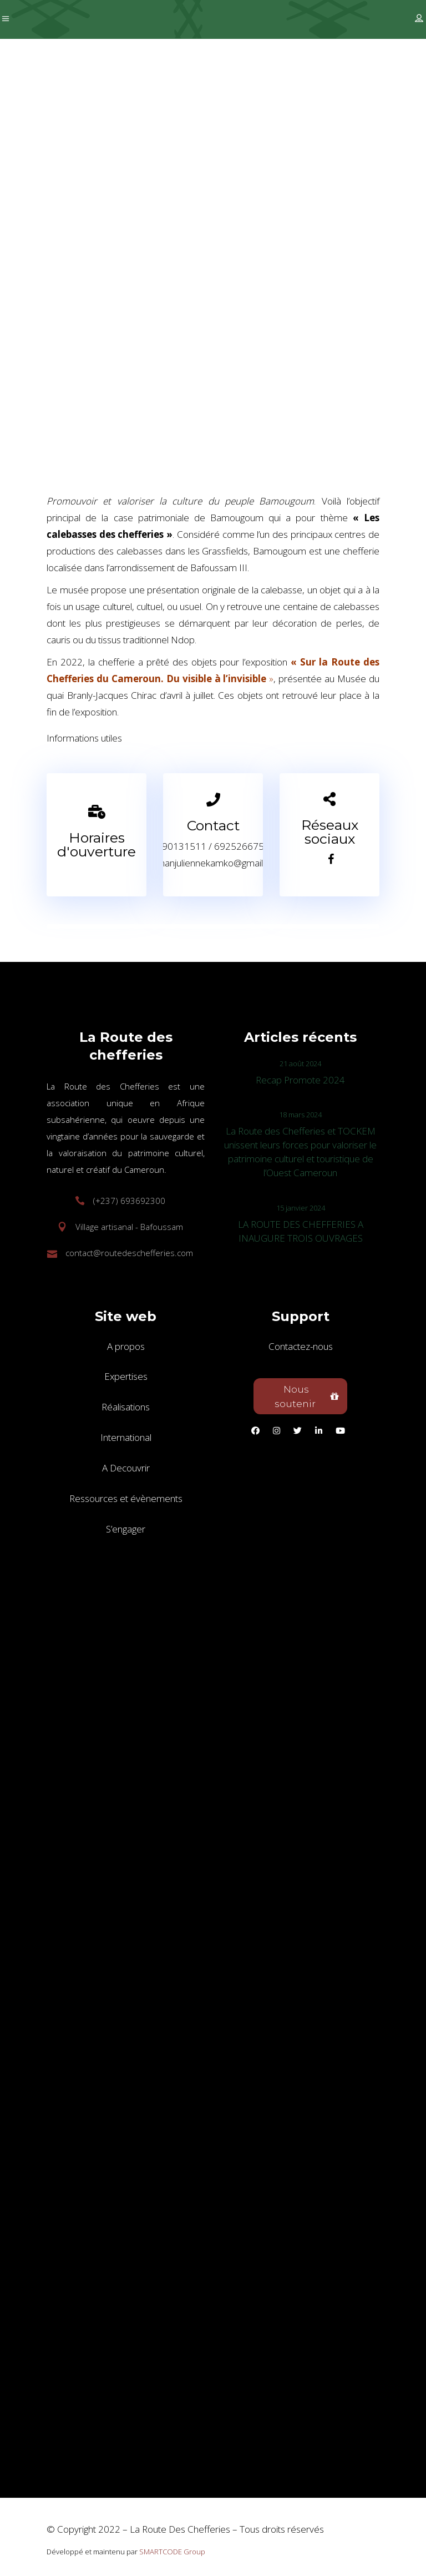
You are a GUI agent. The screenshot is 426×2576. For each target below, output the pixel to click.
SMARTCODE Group (172, 2552)
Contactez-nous (300, 1346)
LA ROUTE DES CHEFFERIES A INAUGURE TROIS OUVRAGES (300, 1231)
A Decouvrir (126, 1467)
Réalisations (126, 1406)
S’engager (125, 1529)
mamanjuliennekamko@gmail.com (213, 862)
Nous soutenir (307, 1396)
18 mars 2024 (300, 1115)
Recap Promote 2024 (300, 1079)
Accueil (40, 315)
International (125, 1437)
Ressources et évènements (125, 1498)
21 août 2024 (300, 1063)
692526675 (239, 846)
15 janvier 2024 (300, 1208)
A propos (126, 1346)
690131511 (181, 846)
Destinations (95, 315)
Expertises (126, 1376)
